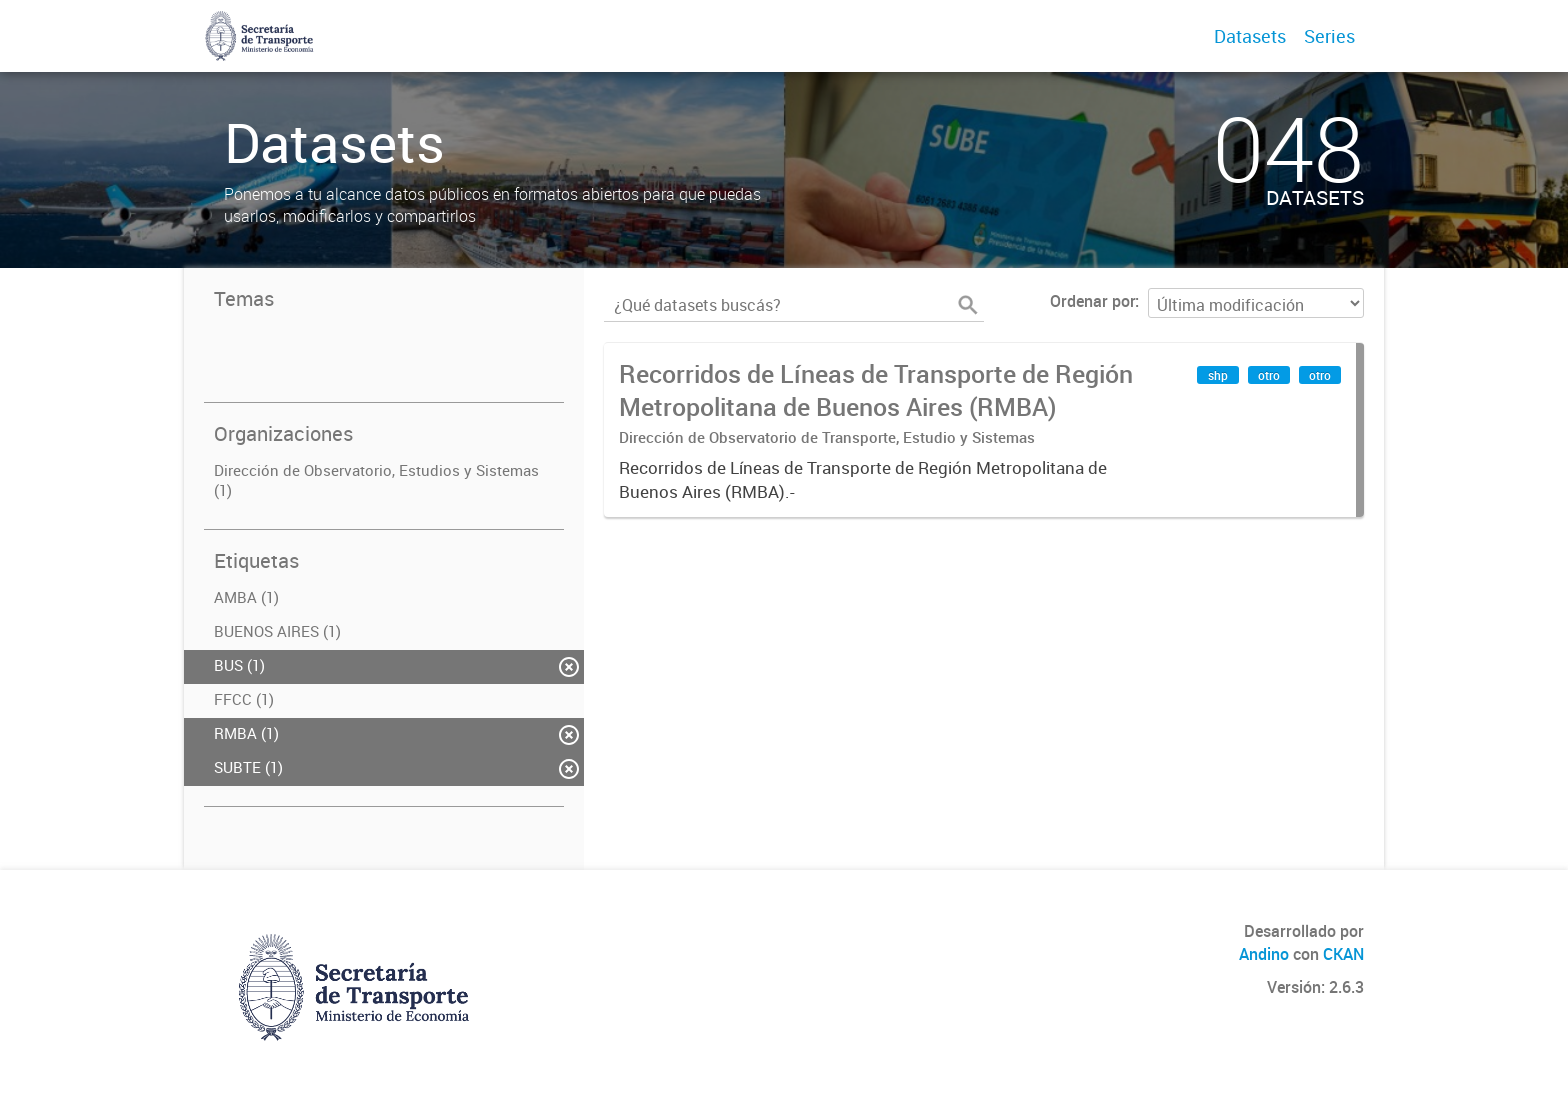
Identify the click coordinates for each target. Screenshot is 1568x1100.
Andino (1264, 954)
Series (1329, 36)
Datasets (1250, 36)
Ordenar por (1092, 301)
